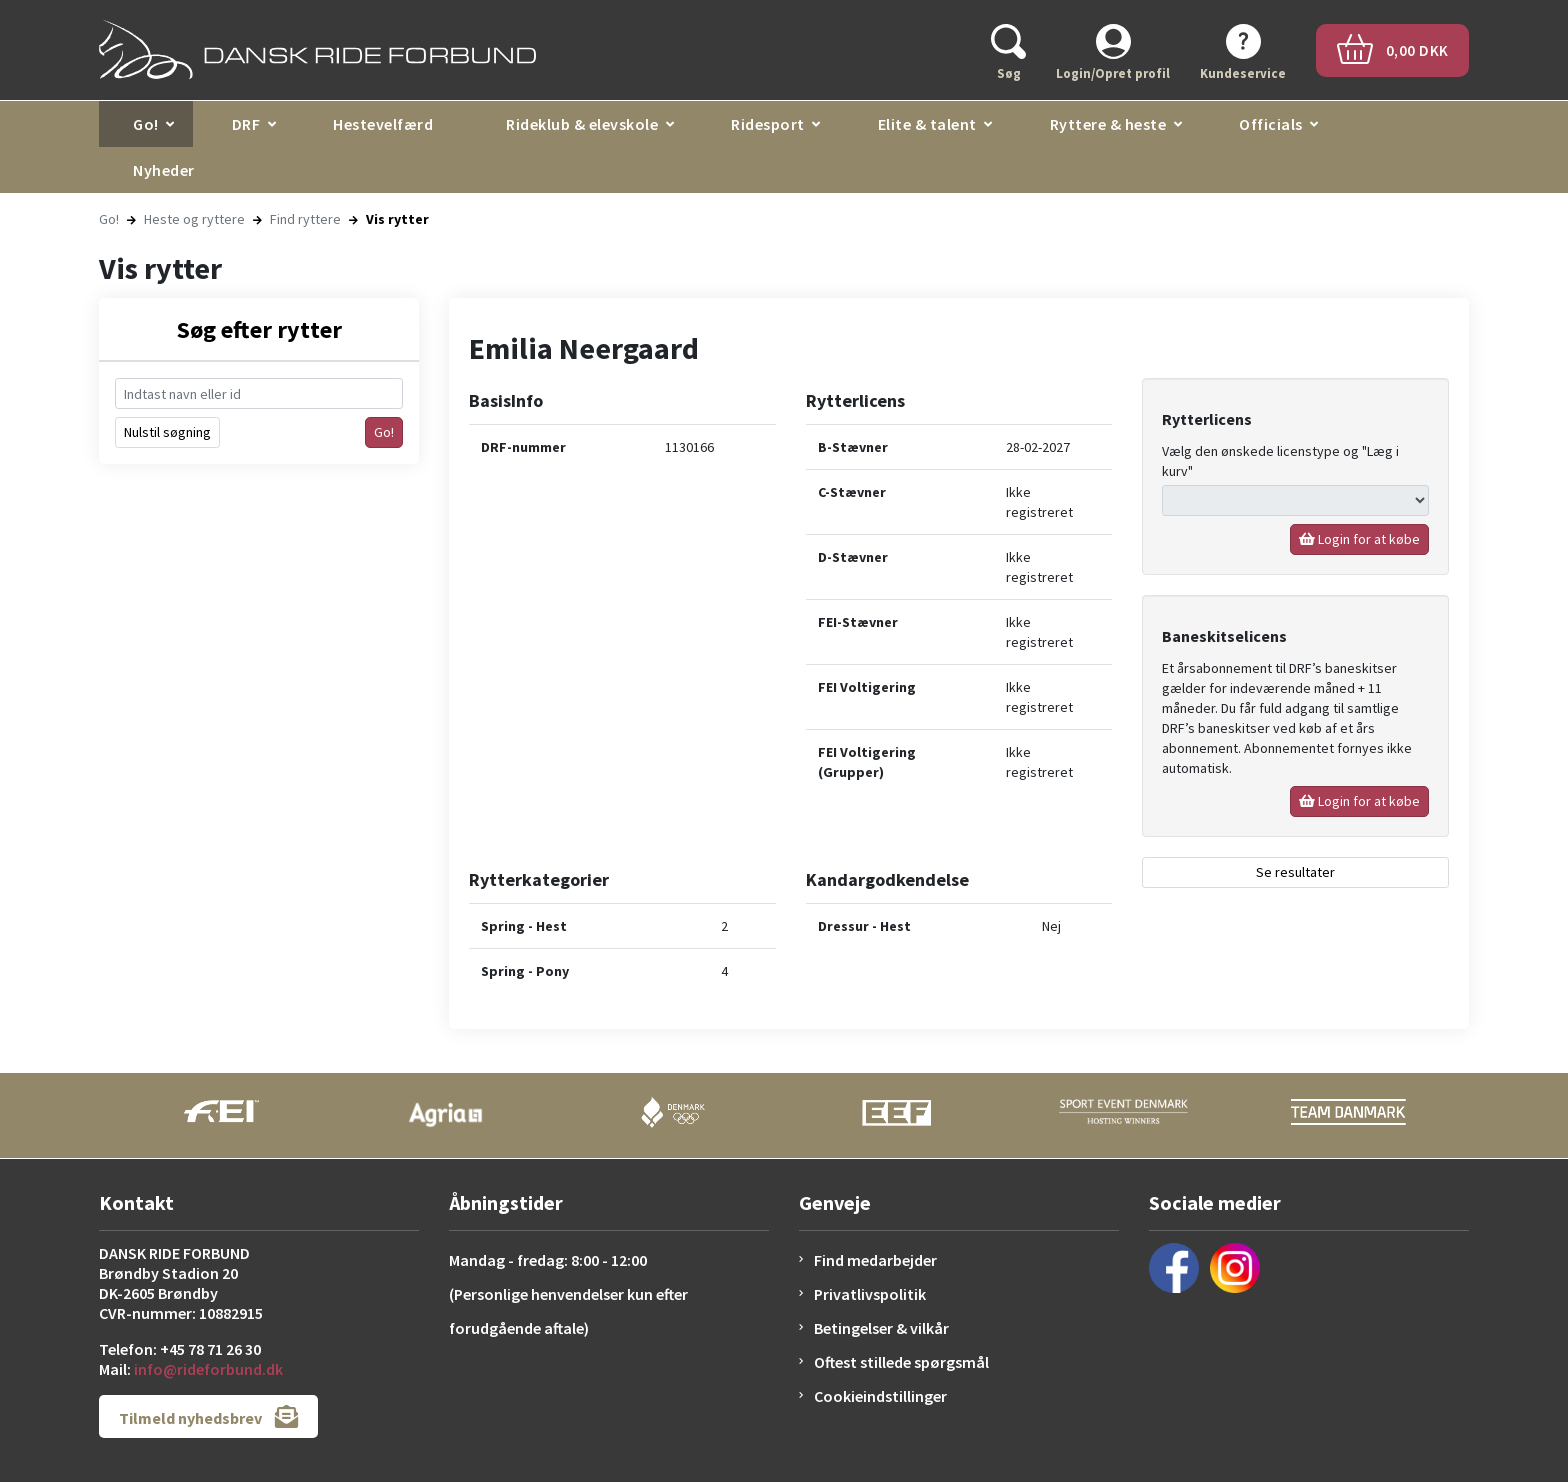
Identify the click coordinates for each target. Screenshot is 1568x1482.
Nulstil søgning (167, 432)
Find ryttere (305, 219)
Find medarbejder (875, 1260)
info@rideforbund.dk (208, 1369)
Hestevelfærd (383, 124)
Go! (146, 124)
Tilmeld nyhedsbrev (208, 1416)
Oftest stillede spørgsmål (901, 1362)
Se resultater (1295, 872)
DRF (246, 124)
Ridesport (768, 124)
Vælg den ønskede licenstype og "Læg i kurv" (1280, 461)
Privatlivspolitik (870, 1294)
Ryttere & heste (1108, 124)
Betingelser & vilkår (881, 1328)
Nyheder (164, 170)
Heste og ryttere (194, 219)
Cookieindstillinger (880, 1396)
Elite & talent (927, 124)
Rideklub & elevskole (582, 124)
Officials (1271, 124)
